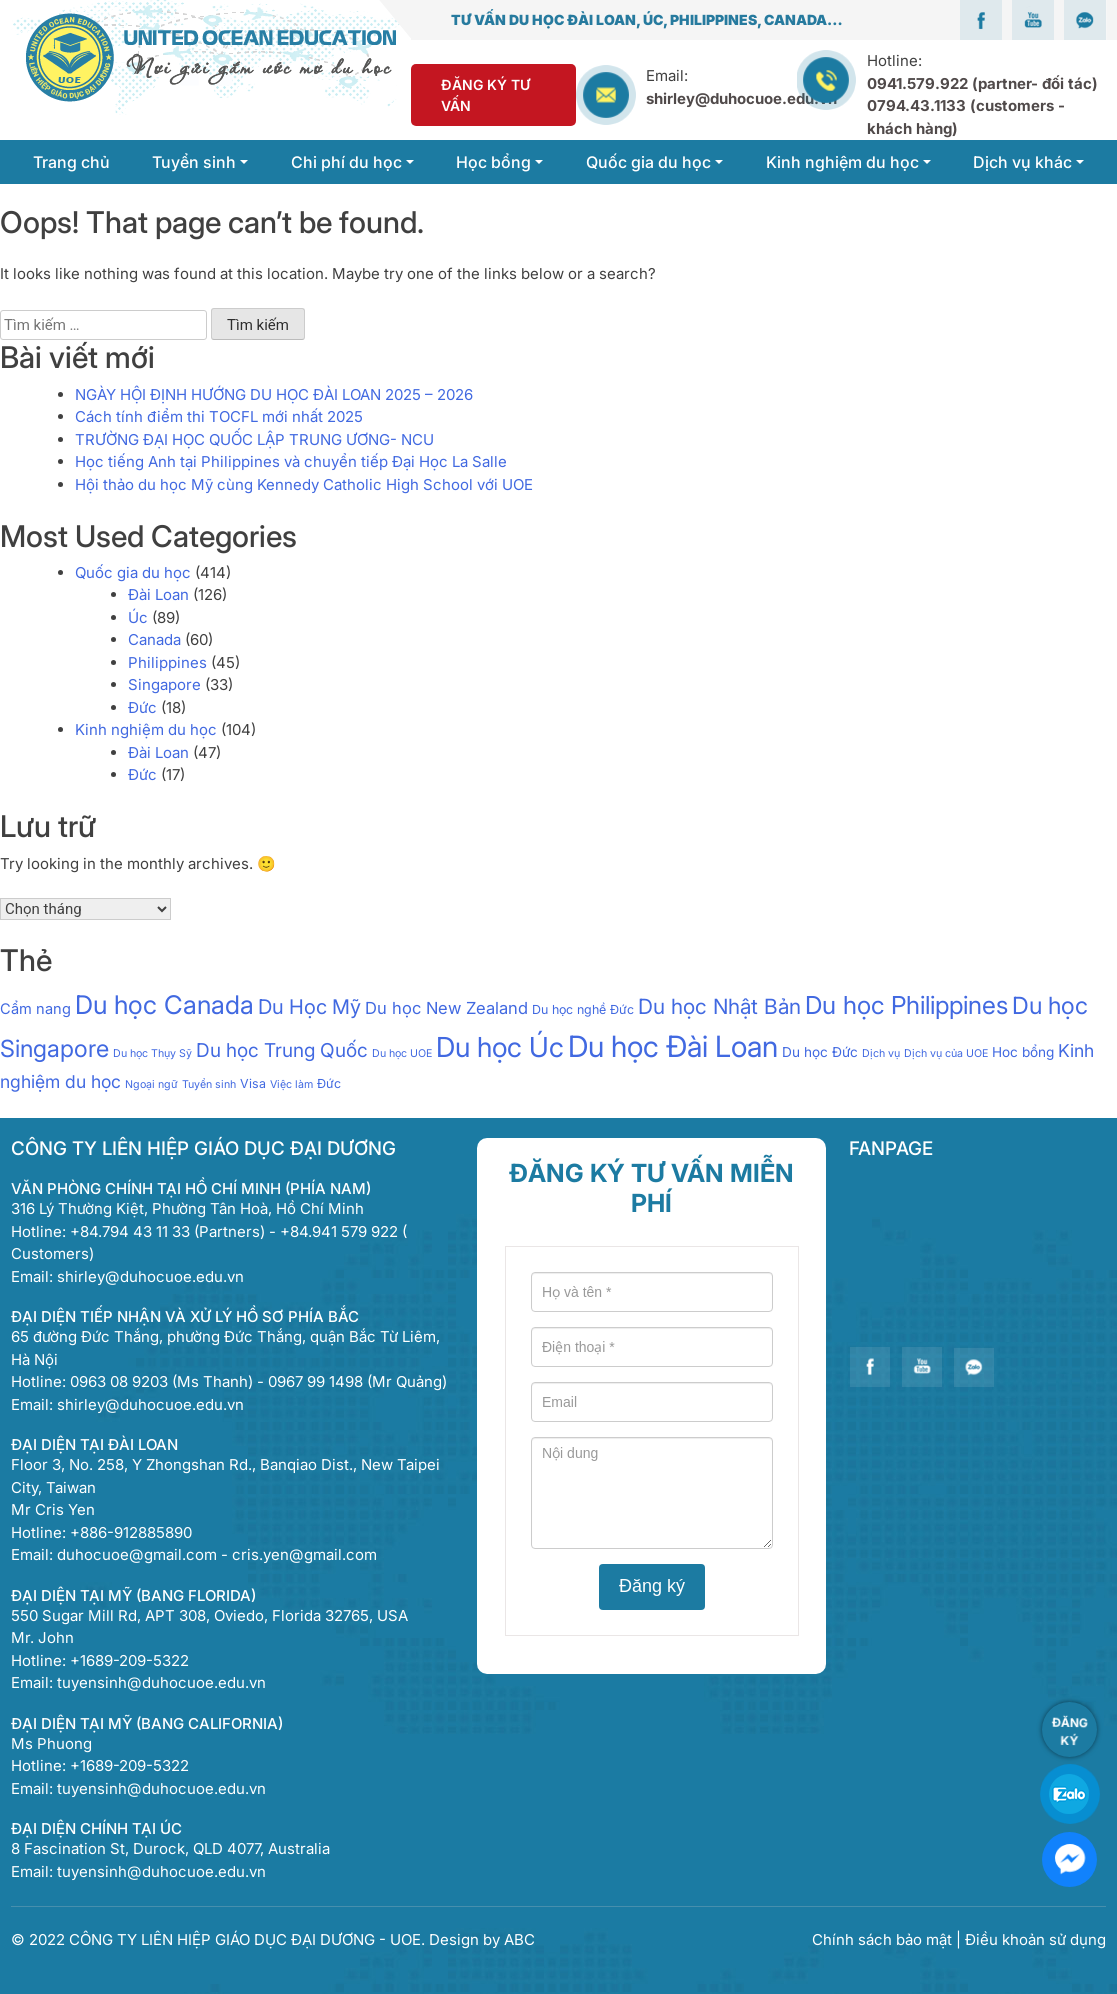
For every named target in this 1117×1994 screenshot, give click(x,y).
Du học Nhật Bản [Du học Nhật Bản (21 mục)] (719, 1006)
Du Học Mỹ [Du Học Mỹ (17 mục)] (309, 1006)
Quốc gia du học (133, 572)
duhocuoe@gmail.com (137, 1554)
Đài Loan (158, 594)
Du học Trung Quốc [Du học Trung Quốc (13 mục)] (282, 1050)
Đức (142, 707)
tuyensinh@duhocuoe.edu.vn (161, 1682)
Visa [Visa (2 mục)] (253, 1083)
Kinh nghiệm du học (146, 729)
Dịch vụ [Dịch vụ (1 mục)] (881, 1053)
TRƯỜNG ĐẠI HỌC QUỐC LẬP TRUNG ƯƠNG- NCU (254, 439)
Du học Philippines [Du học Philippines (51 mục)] (906, 1005)
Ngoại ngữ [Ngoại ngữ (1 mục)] (151, 1084)
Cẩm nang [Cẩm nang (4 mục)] (35, 1009)
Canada (154, 639)
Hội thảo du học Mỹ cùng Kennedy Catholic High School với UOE (304, 484)
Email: (667, 75)
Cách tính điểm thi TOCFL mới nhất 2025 (219, 416)
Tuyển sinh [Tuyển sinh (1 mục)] (209, 1084)
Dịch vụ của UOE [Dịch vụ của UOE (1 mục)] (946, 1053)
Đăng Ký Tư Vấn (485, 95)
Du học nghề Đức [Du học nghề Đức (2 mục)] (583, 1009)
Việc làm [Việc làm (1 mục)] (291, 1084)
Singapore (164, 684)
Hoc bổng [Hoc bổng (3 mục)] (1023, 1052)
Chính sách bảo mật (884, 1939)
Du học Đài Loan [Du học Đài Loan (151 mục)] (673, 1046)
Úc (138, 617)
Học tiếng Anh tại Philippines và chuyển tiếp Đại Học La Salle (291, 461)
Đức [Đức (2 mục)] (329, 1083)
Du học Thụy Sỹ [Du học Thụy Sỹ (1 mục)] (152, 1053)
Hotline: (982, 94)
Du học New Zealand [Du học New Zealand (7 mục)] (446, 1008)
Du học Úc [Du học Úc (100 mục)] (500, 1047)
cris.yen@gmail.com (304, 1554)
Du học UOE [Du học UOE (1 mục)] (402, 1053)
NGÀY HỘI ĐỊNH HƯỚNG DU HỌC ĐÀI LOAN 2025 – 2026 (274, 394)
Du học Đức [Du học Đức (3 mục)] (820, 1052)
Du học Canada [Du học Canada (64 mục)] (164, 1004)
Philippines (167, 662)
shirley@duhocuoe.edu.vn (741, 98)
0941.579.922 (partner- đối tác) (982, 83)
